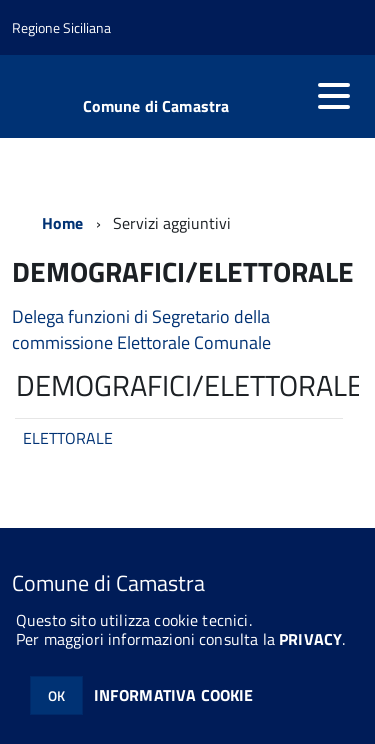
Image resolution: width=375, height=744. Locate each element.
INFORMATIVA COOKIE (174, 695)
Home (63, 223)
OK (56, 695)
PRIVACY (310, 639)
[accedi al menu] (334, 96)
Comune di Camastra (156, 106)
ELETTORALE (68, 438)
